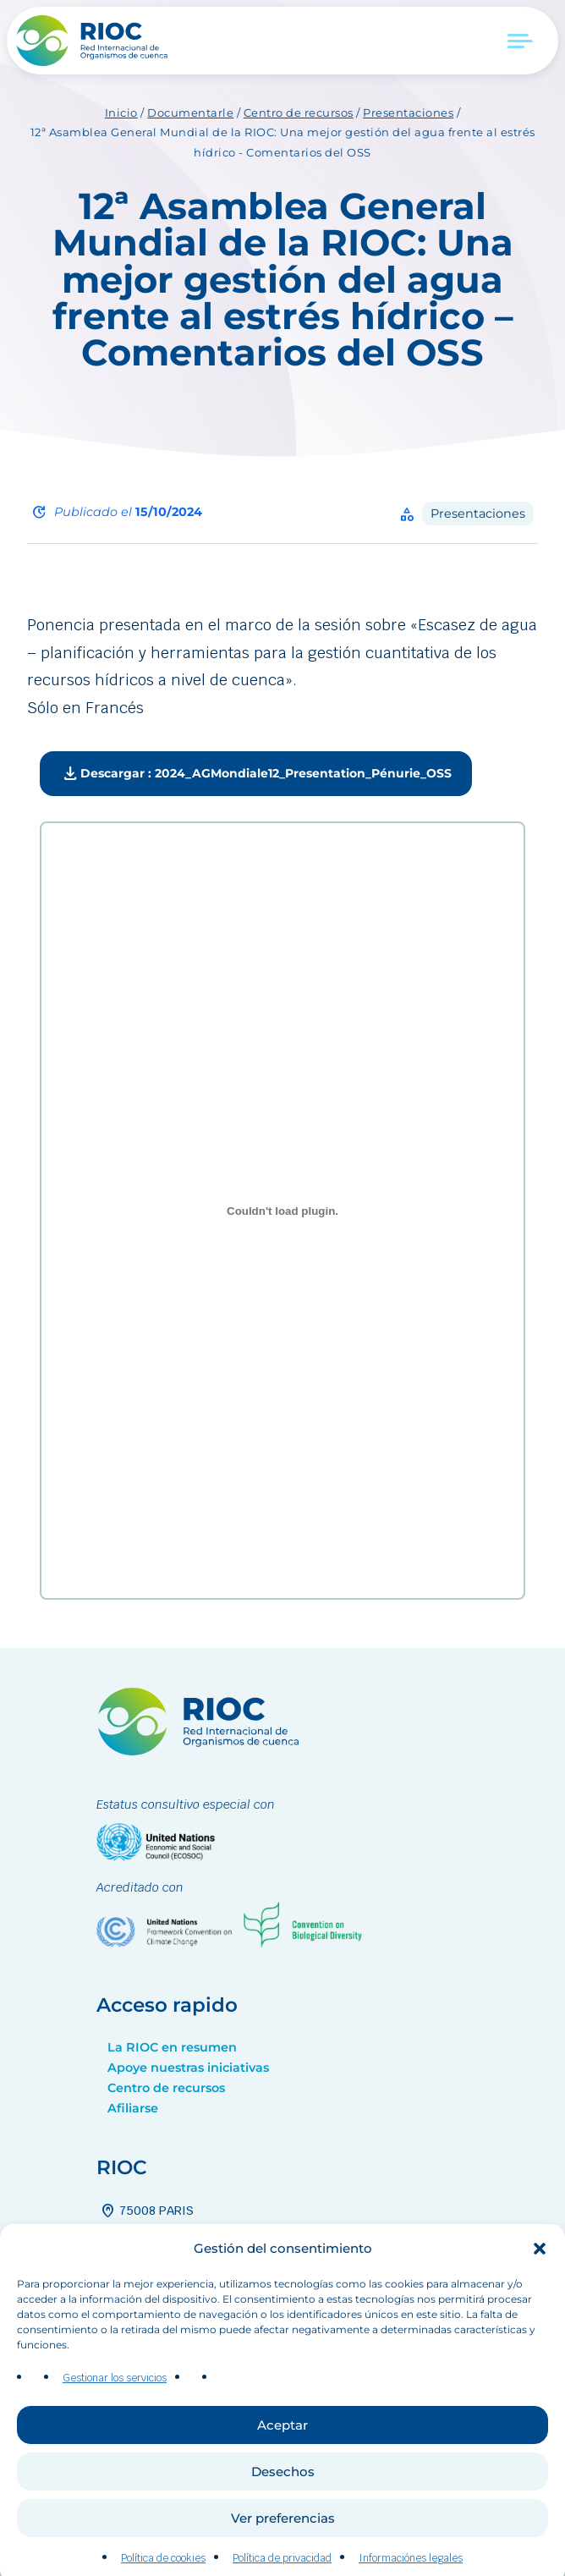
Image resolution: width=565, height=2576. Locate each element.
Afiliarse (132, 2108)
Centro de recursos (299, 112)
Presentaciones (408, 112)
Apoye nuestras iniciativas (188, 2067)
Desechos (283, 2509)
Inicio (121, 112)
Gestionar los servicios (115, 2414)
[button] (539, 2285)
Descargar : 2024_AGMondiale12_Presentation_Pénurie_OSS (256, 774)
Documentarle (190, 112)
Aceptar (282, 2462)
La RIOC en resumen (172, 2047)
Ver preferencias (283, 2555)
